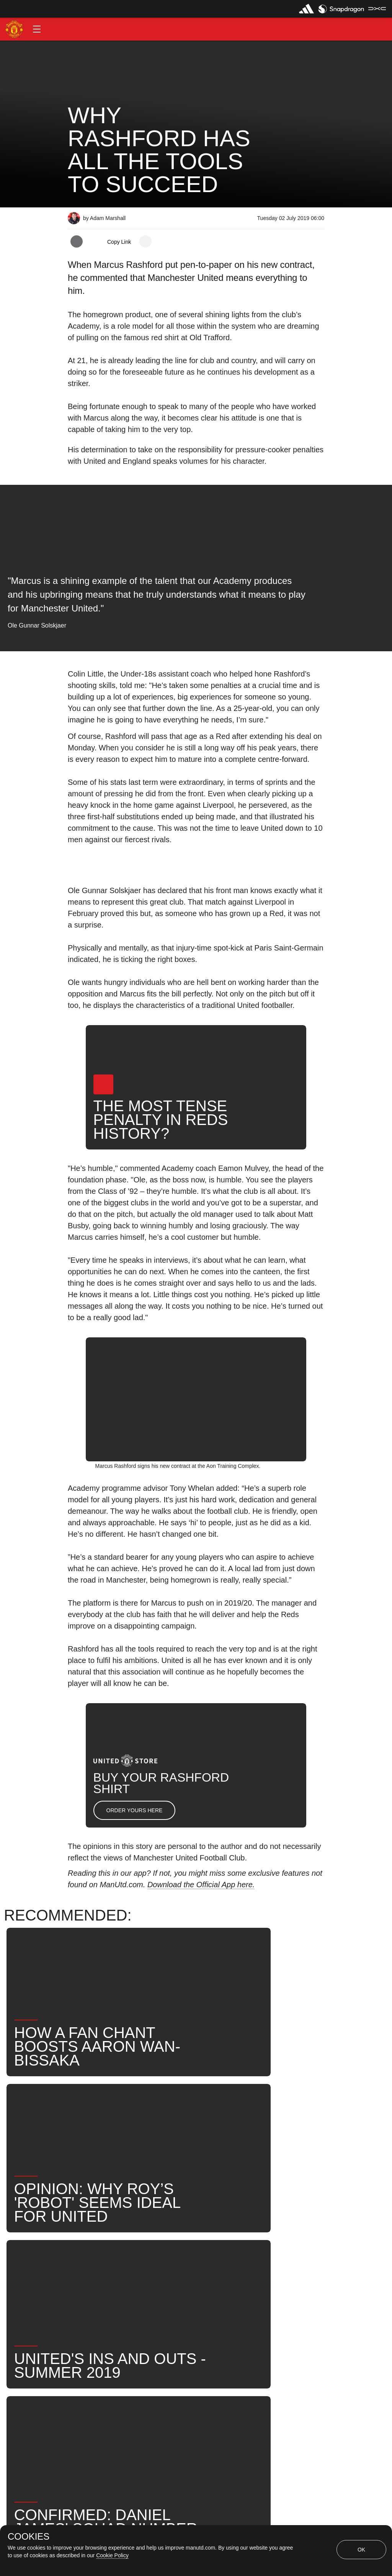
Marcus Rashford (222, 2264)
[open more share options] (145, 241)
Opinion (87, 2264)
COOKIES (28, 2536)
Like (123, 2264)
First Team (164, 2264)
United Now (133, 2289)
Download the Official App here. (201, 1884)
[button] (36, 29)
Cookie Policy (112, 2555)
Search (86, 2289)
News (274, 2264)
